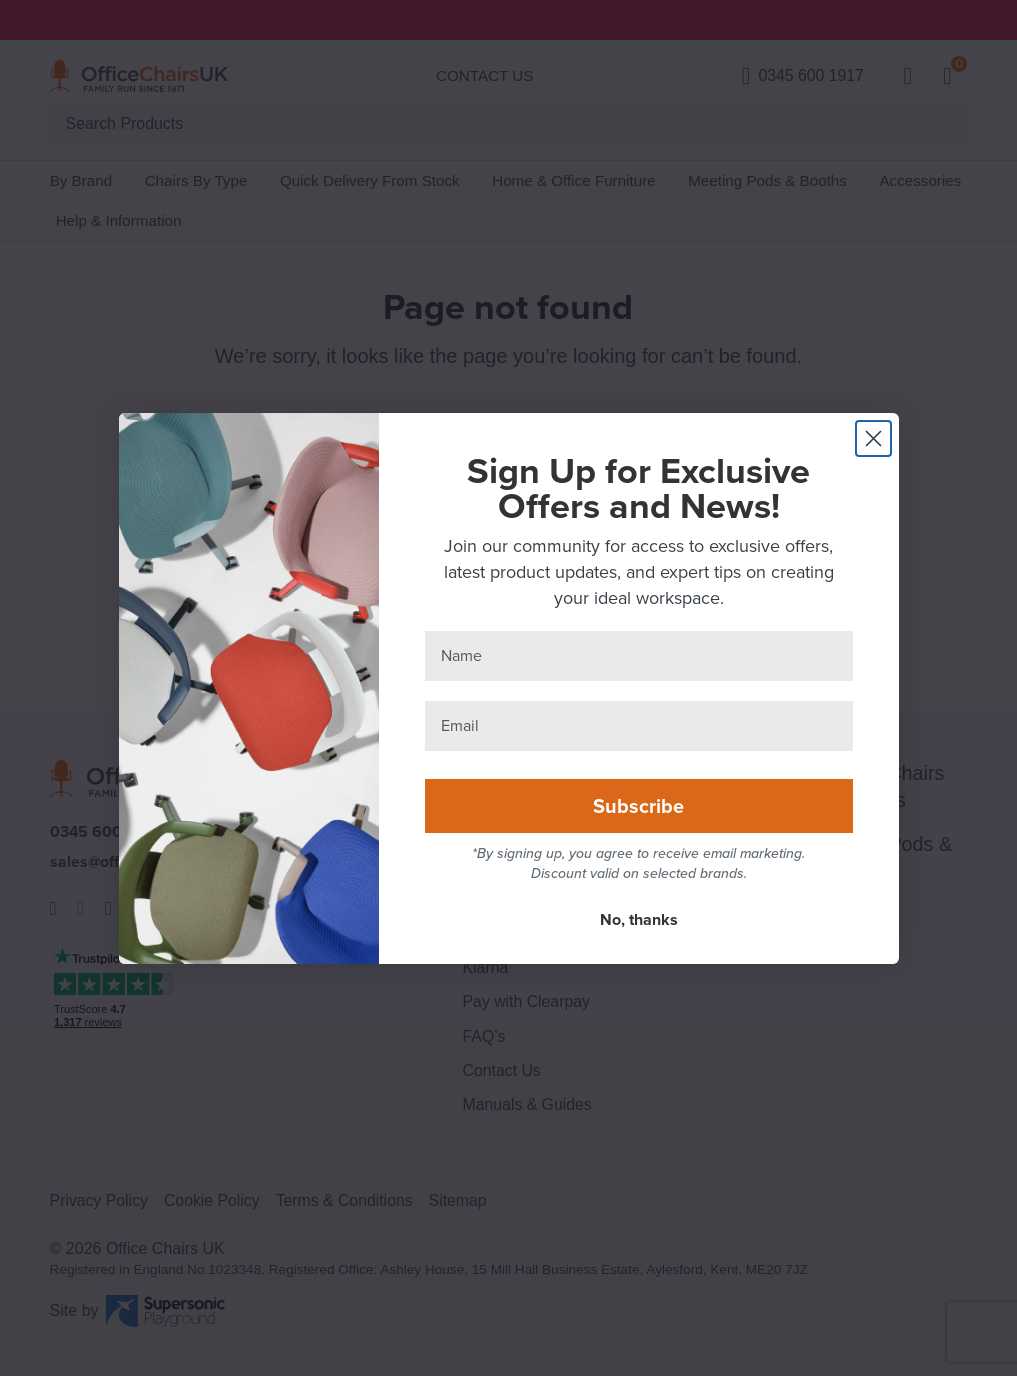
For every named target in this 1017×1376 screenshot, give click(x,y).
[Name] (639, 656)
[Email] (639, 726)
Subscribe (638, 806)
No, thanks (639, 919)
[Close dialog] (873, 438)
